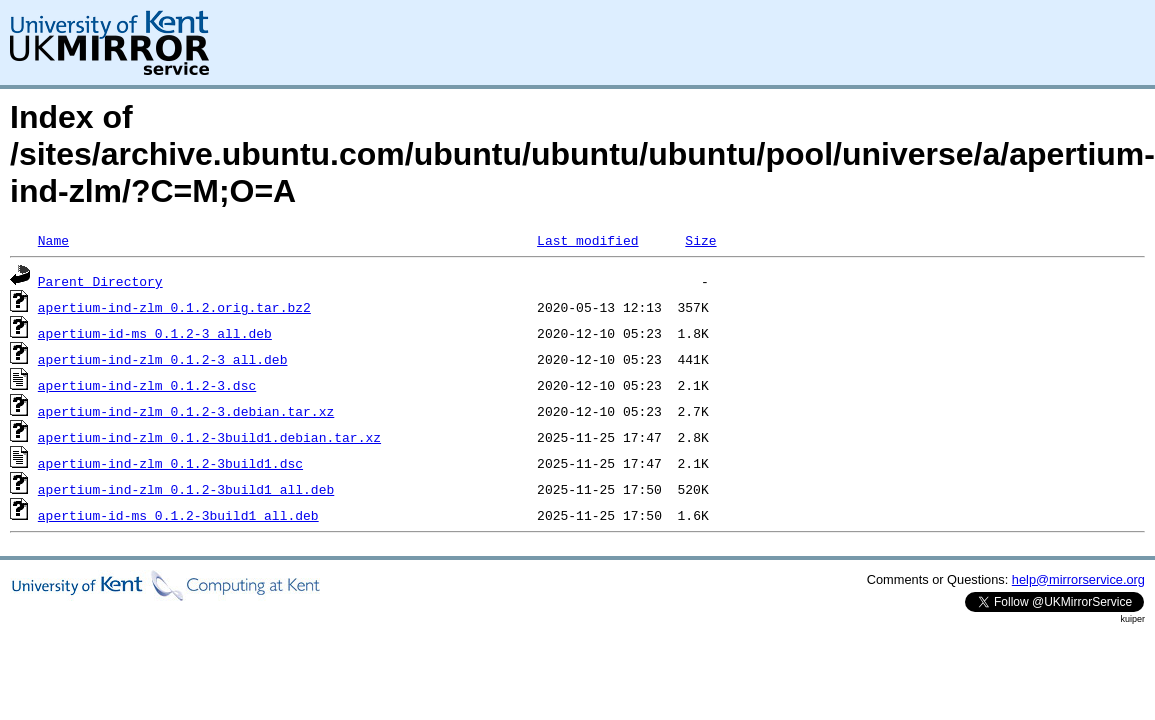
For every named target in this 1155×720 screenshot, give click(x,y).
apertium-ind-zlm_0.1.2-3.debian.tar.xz (186, 411)
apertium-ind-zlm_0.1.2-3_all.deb (163, 359)
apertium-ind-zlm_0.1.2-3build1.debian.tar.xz (209, 437)
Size (700, 240)
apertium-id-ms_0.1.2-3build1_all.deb (178, 515)
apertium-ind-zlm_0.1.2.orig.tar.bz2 (174, 307)
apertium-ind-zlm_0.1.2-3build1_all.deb (186, 489)
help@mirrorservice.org (1078, 579)
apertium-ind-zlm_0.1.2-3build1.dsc (170, 463)
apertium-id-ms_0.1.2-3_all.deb (155, 333)
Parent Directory (100, 281)
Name (53, 240)
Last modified (587, 240)
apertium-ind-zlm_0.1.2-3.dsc (147, 385)
